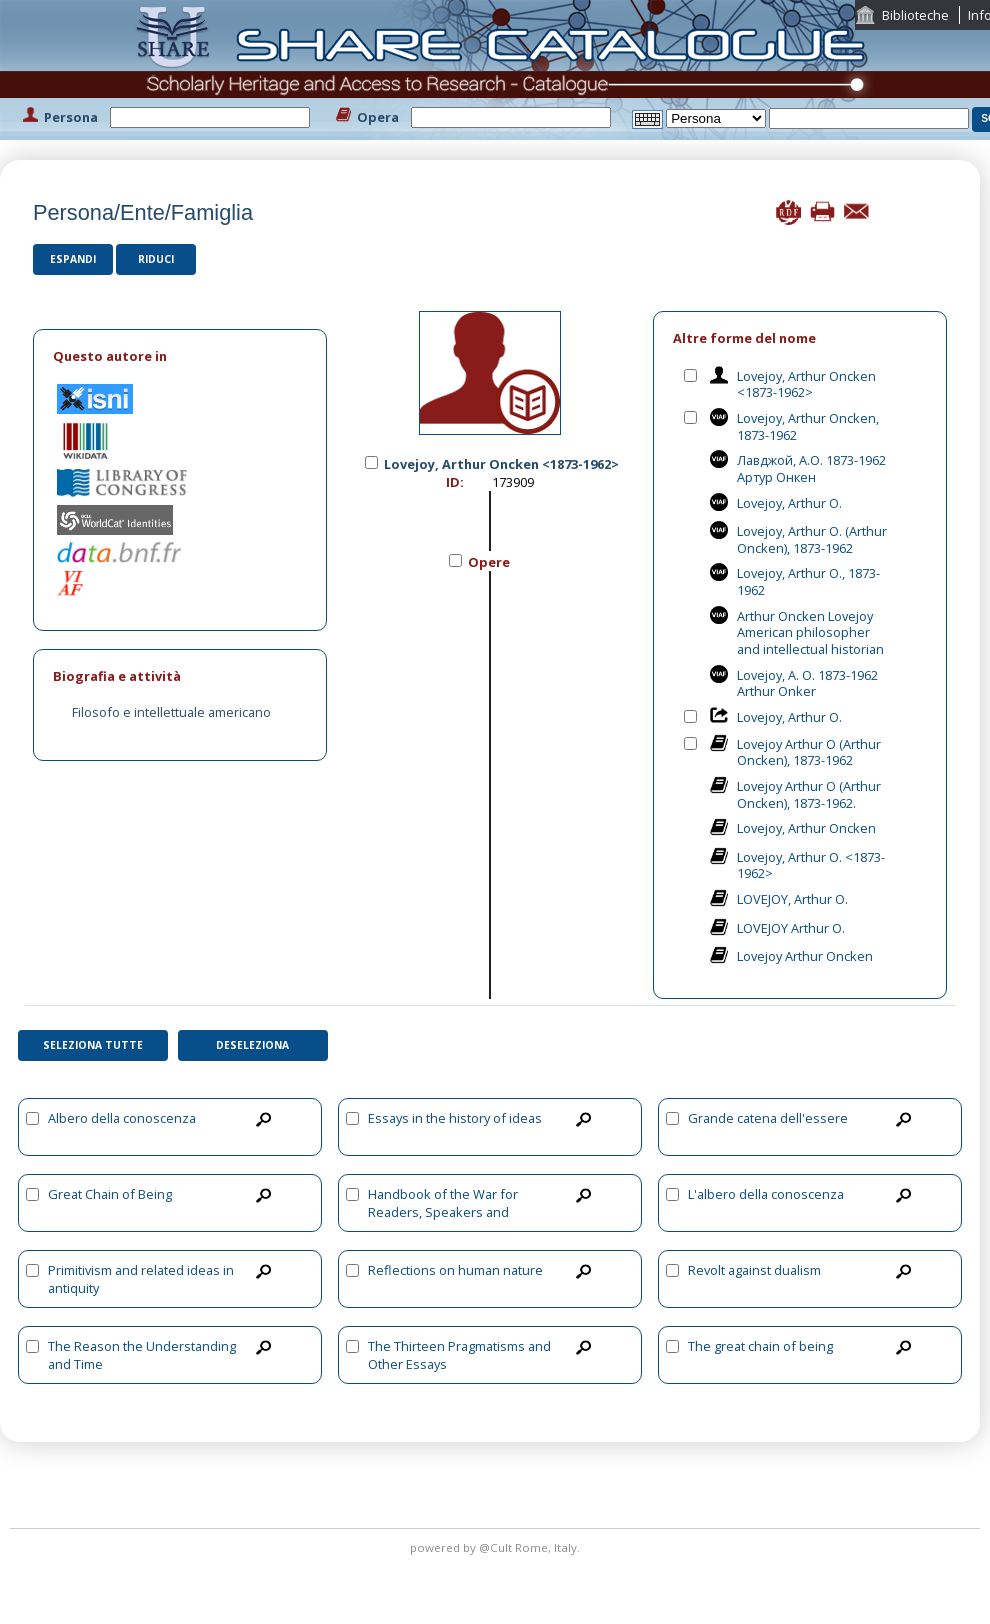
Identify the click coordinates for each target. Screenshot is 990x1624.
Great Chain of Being (110, 1194)
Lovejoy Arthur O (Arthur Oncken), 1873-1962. (809, 794)
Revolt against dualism (754, 1270)
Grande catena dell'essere (768, 1118)
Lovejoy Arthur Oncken (805, 956)
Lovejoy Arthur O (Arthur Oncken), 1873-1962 (809, 752)
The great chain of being (760, 1346)
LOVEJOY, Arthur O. (792, 899)
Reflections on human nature (455, 1270)
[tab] (180, 356)
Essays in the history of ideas (455, 1118)
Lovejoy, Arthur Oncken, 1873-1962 (808, 426)
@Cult (497, 1547)
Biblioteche (915, 15)
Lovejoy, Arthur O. (789, 503)
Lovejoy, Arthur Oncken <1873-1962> (806, 384)
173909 (513, 482)
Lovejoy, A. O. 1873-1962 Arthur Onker (807, 683)
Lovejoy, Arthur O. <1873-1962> (811, 865)
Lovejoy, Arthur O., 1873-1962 (808, 581)
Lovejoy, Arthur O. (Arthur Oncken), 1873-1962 (812, 539)
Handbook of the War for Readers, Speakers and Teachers (443, 1212)
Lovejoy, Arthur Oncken (806, 828)
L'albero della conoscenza (766, 1194)
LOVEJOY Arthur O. (791, 928)
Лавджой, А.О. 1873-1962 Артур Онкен (811, 468)
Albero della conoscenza (122, 1118)
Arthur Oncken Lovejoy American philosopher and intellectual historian (810, 632)
